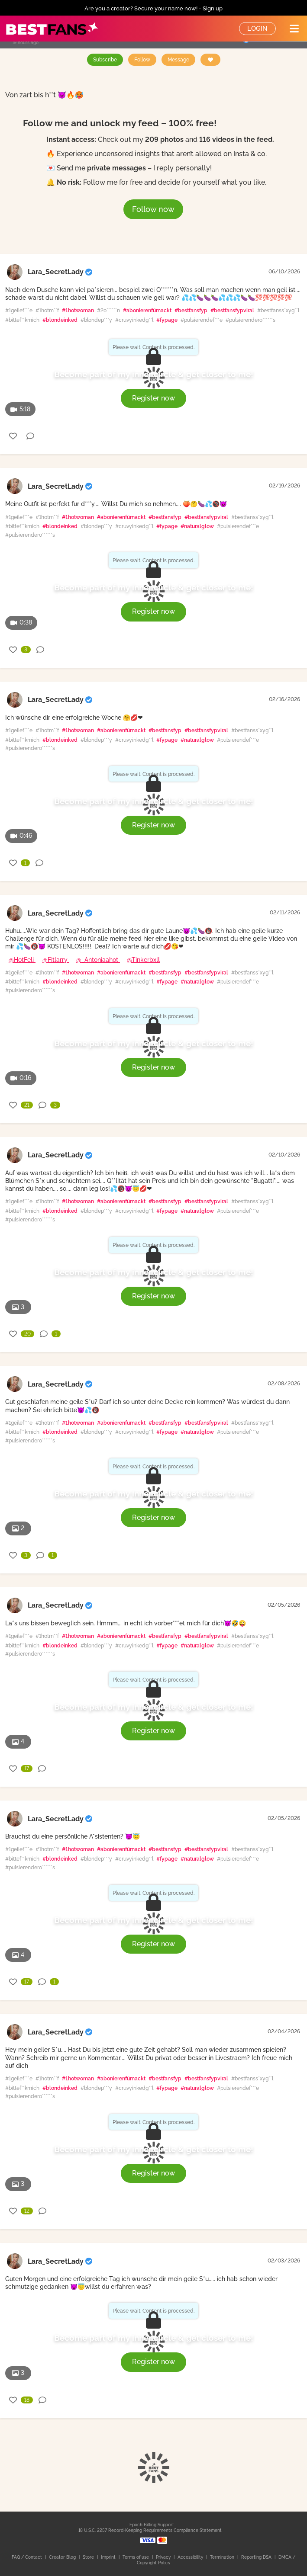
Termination (223, 2557)
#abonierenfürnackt (147, 311)
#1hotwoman (78, 311)
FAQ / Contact (27, 2557)
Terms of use (136, 2557)
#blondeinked (60, 320)
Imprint (109, 2557)
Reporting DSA (257, 2557)
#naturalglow (197, 526)
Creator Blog (63, 2557)
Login (257, 28)
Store (89, 2557)
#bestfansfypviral (232, 311)
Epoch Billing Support (151, 2524)
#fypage (167, 320)
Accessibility (191, 2557)
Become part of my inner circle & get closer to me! (153, 374)
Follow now (153, 209)
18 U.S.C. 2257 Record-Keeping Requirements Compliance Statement (150, 2530)
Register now (153, 398)
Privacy (164, 2557)
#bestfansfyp (191, 311)
